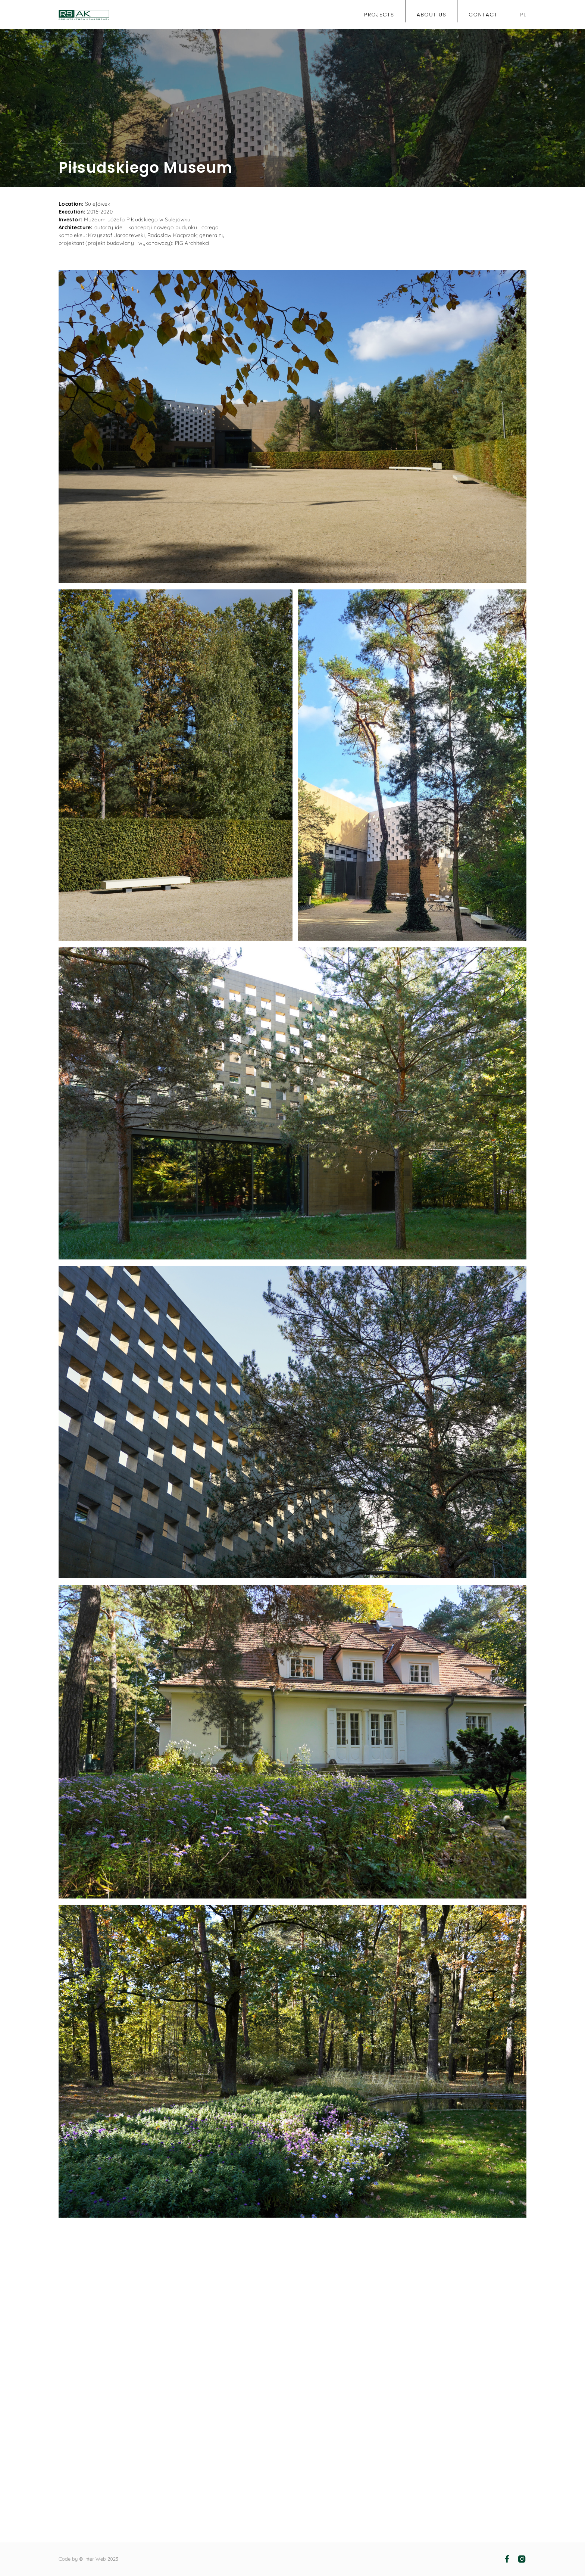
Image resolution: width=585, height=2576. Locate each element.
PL (523, 15)
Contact (483, 15)
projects (379, 15)
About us (432, 15)
